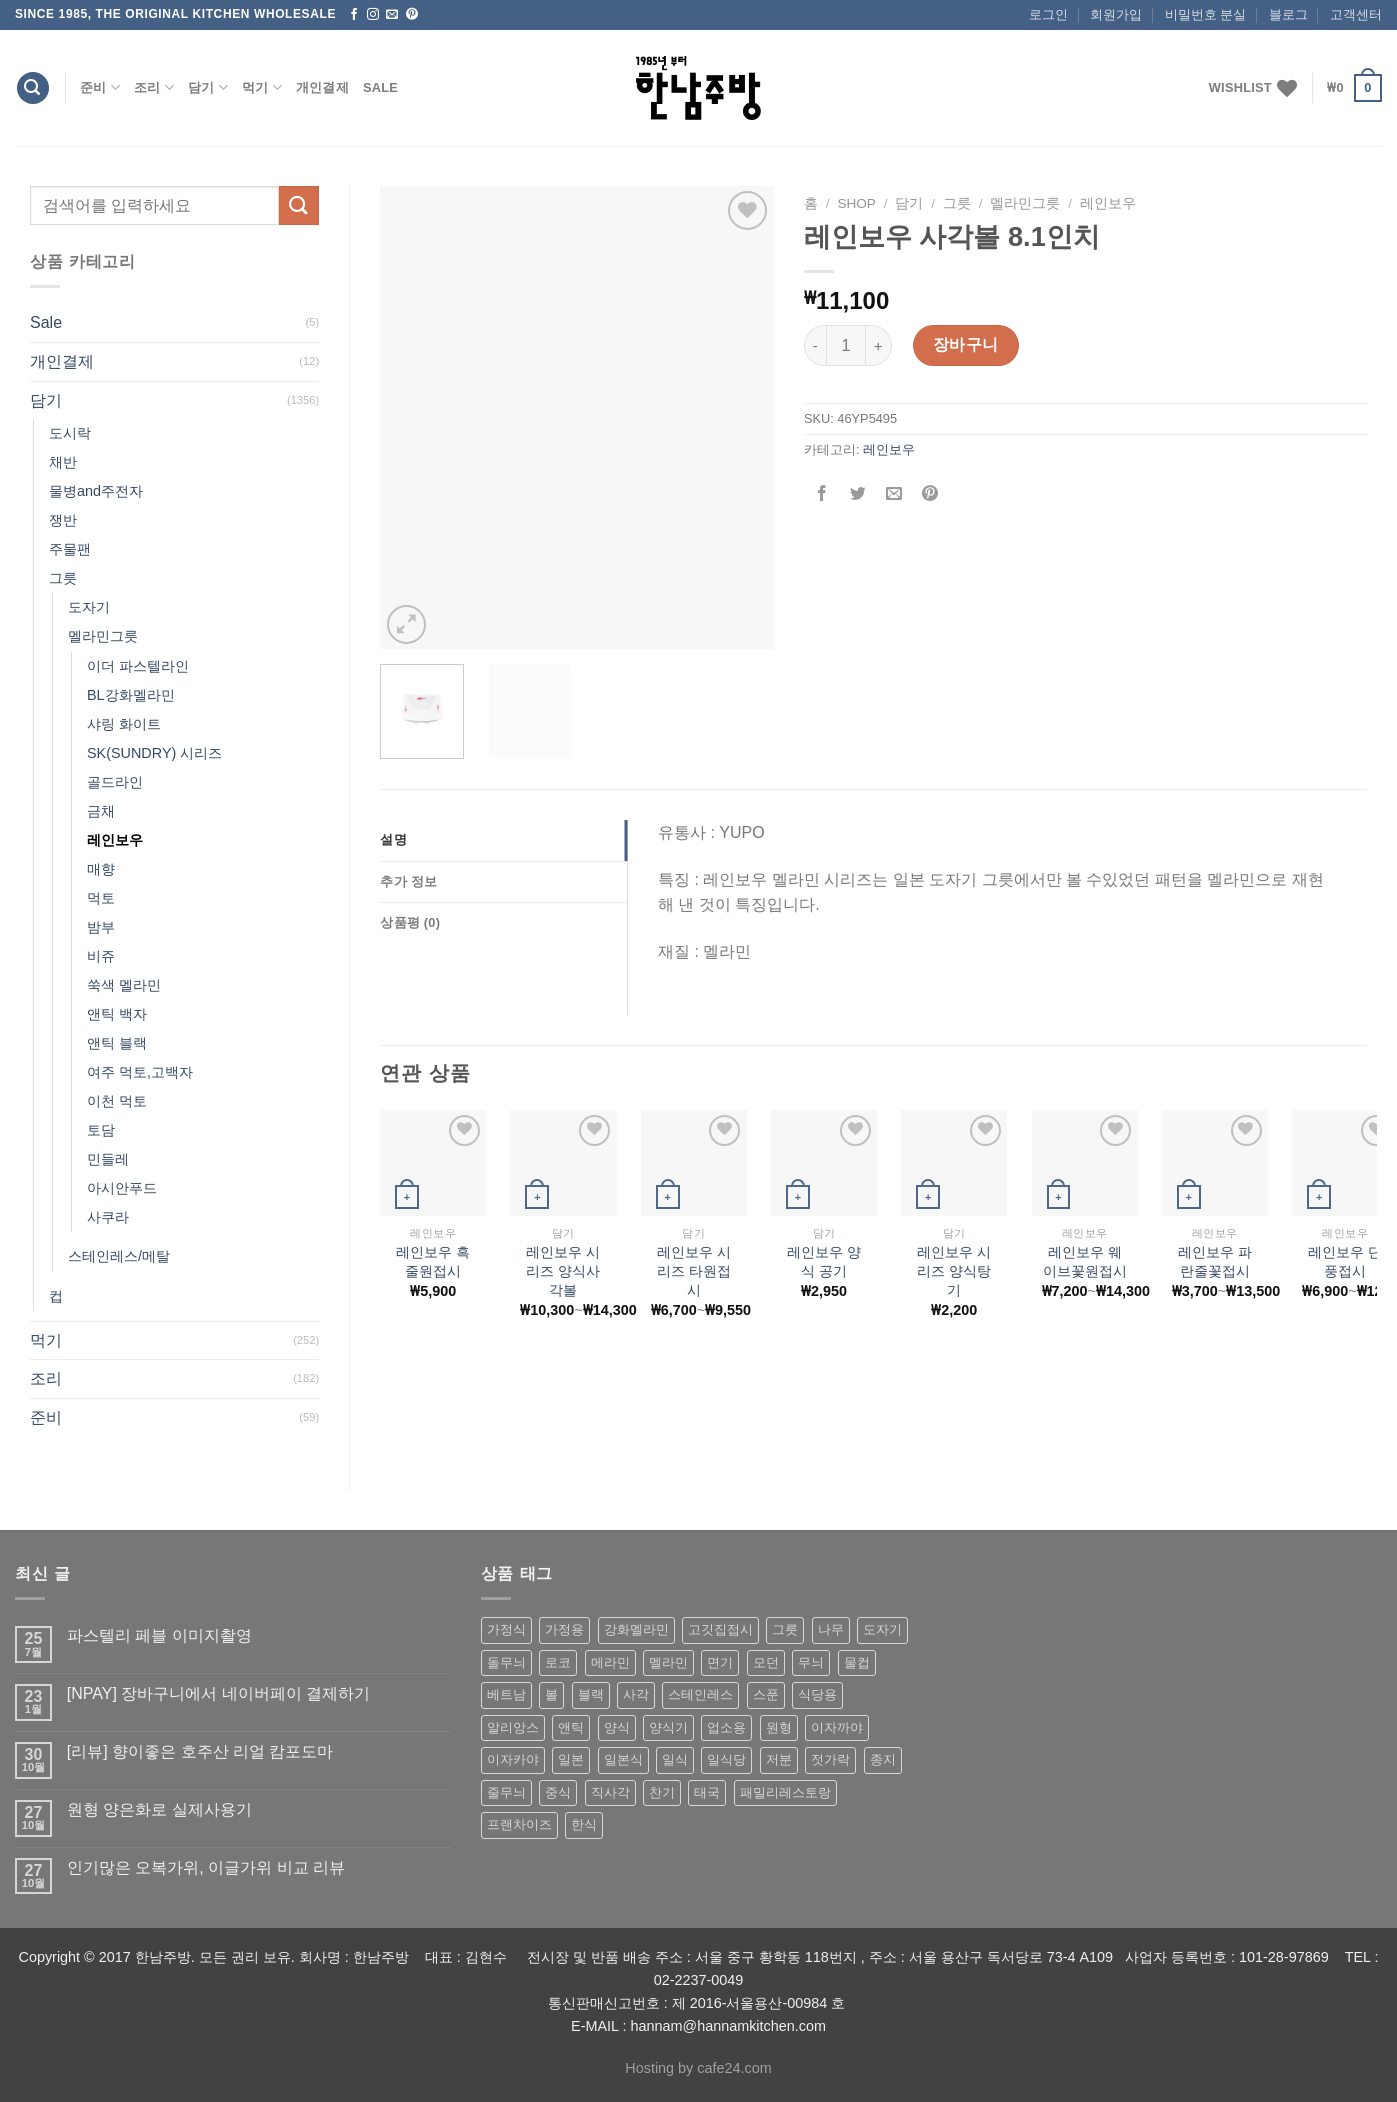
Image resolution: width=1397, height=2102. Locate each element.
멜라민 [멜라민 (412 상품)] (668, 1662)
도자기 (89, 607)
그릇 (63, 578)
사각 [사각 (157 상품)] (636, 1694)
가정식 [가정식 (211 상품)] (506, 1629)
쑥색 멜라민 (124, 985)
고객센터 (1356, 14)
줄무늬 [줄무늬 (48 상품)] (506, 1792)
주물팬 (70, 549)
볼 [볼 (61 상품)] (551, 1694)
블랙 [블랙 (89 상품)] (591, 1694)
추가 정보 (408, 881)
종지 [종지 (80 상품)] (883, 1759)
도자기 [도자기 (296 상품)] (882, 1629)
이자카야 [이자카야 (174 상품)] (513, 1759)
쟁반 (63, 520)
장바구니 (966, 344)
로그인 (1048, 14)
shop (856, 203)
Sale (380, 87)
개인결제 (322, 87)
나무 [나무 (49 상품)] (831, 1629)
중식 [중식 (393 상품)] (558, 1792)
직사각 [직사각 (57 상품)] (610, 1792)
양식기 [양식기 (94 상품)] (668, 1727)
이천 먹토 (117, 1101)
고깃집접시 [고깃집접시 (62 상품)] (720, 1629)
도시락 (70, 433)
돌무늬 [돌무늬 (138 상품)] (506, 1662)
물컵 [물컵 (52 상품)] (857, 1662)
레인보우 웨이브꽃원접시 (1085, 1261)
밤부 (101, 927)
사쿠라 (108, 1217)
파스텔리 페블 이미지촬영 (159, 1635)
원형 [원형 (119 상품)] (779, 1727)
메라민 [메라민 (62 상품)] (610, 1662)
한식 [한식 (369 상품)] (584, 1824)
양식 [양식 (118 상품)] (617, 1727)
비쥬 (101, 956)
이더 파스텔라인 (138, 666)
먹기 (262, 87)
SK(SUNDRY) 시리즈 (154, 753)
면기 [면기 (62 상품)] (720, 1662)
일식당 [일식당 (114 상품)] (726, 1759)
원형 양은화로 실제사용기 (159, 1809)
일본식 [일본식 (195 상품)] (623, 1759)
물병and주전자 (96, 491)
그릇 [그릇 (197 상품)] (785, 1629)
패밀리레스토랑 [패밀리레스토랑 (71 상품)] (785, 1792)
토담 (101, 1130)
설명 (393, 839)
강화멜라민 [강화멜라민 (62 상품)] (636, 1629)
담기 (208, 87)
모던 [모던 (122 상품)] (766, 1662)
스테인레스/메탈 (119, 1256)
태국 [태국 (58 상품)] (707, 1792)
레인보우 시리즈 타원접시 (694, 1270)
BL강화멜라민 (131, 695)
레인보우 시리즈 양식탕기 (954, 1270)
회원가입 (1116, 14)
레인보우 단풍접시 (1345, 1261)
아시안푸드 (122, 1188)
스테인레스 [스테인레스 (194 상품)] (700, 1694)
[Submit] (299, 205)
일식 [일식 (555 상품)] (675, 1759)
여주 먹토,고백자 (140, 1072)
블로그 (1288, 14)
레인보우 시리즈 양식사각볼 (563, 1270)
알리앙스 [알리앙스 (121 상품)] (513, 1727)
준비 (100, 87)
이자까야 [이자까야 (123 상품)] (837, 1727)
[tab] (503, 840)
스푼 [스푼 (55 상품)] (766, 1694)
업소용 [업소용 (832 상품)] (726, 1727)
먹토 (101, 898)
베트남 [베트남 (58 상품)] (506, 1694)
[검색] (33, 88)
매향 (101, 869)
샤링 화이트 (124, 724)
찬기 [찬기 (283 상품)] (662, 1792)
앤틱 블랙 (117, 1043)
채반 (63, 462)
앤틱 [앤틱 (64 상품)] (571, 1727)
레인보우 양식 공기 (824, 1261)
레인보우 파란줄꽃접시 (1215, 1261)
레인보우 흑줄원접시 (433, 1261)
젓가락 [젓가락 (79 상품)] (830, 1759)
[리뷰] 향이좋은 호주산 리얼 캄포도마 (200, 1751)
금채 (101, 811)
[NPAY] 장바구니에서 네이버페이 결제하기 (218, 1693)
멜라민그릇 (103, 636)
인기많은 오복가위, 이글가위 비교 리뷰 (206, 1867)
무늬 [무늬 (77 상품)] (811, 1662)
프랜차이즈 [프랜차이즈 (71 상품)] (519, 1824)
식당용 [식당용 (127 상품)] (817, 1694)
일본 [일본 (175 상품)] (571, 1759)
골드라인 (115, 782)
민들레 (108, 1159)
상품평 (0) (410, 922)
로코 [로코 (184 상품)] (558, 1662)
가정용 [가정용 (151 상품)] (564, 1629)
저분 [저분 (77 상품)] (779, 1759)
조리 (154, 87)
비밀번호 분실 (1206, 14)
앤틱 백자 (117, 1014)
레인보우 (115, 840)
